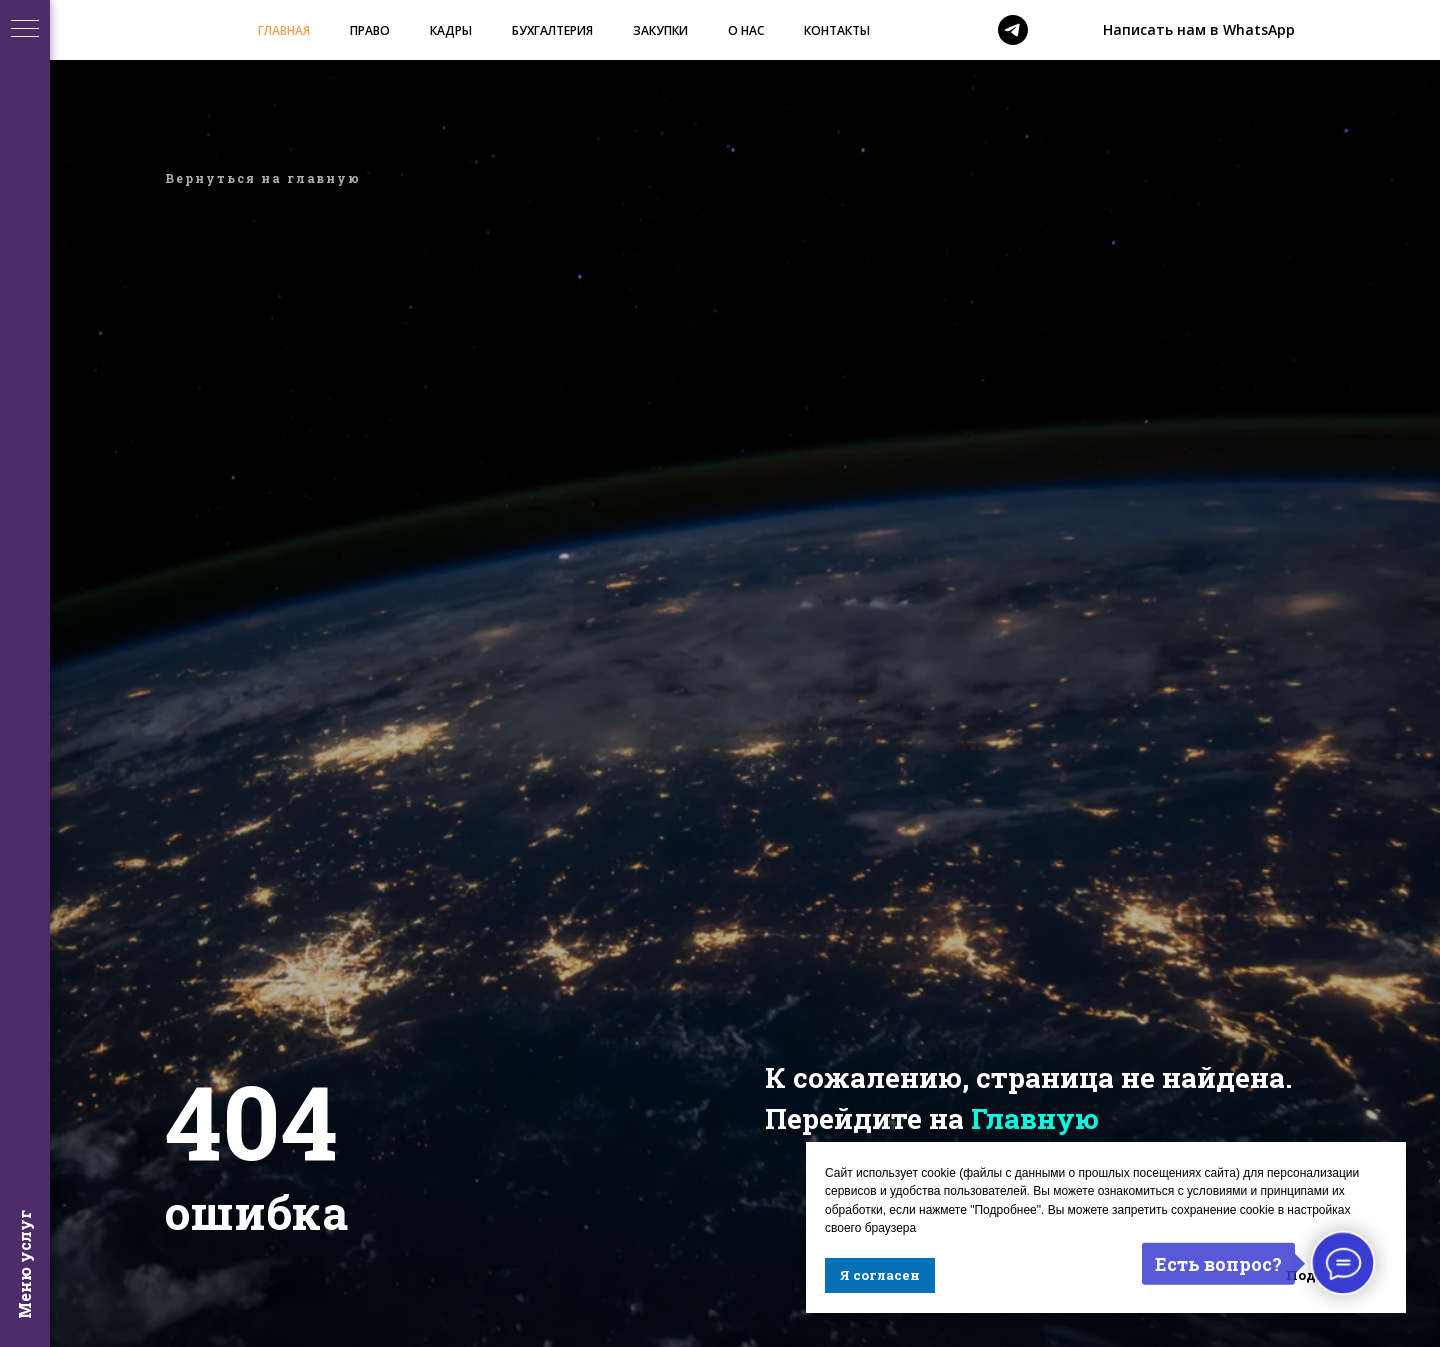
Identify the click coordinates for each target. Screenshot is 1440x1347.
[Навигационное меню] (25, 30)
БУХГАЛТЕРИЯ (552, 30)
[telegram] (1013, 30)
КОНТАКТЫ (837, 30)
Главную (1035, 1118)
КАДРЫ (451, 30)
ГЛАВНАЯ (284, 30)
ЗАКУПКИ (660, 30)
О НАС (746, 30)
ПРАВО (370, 30)
